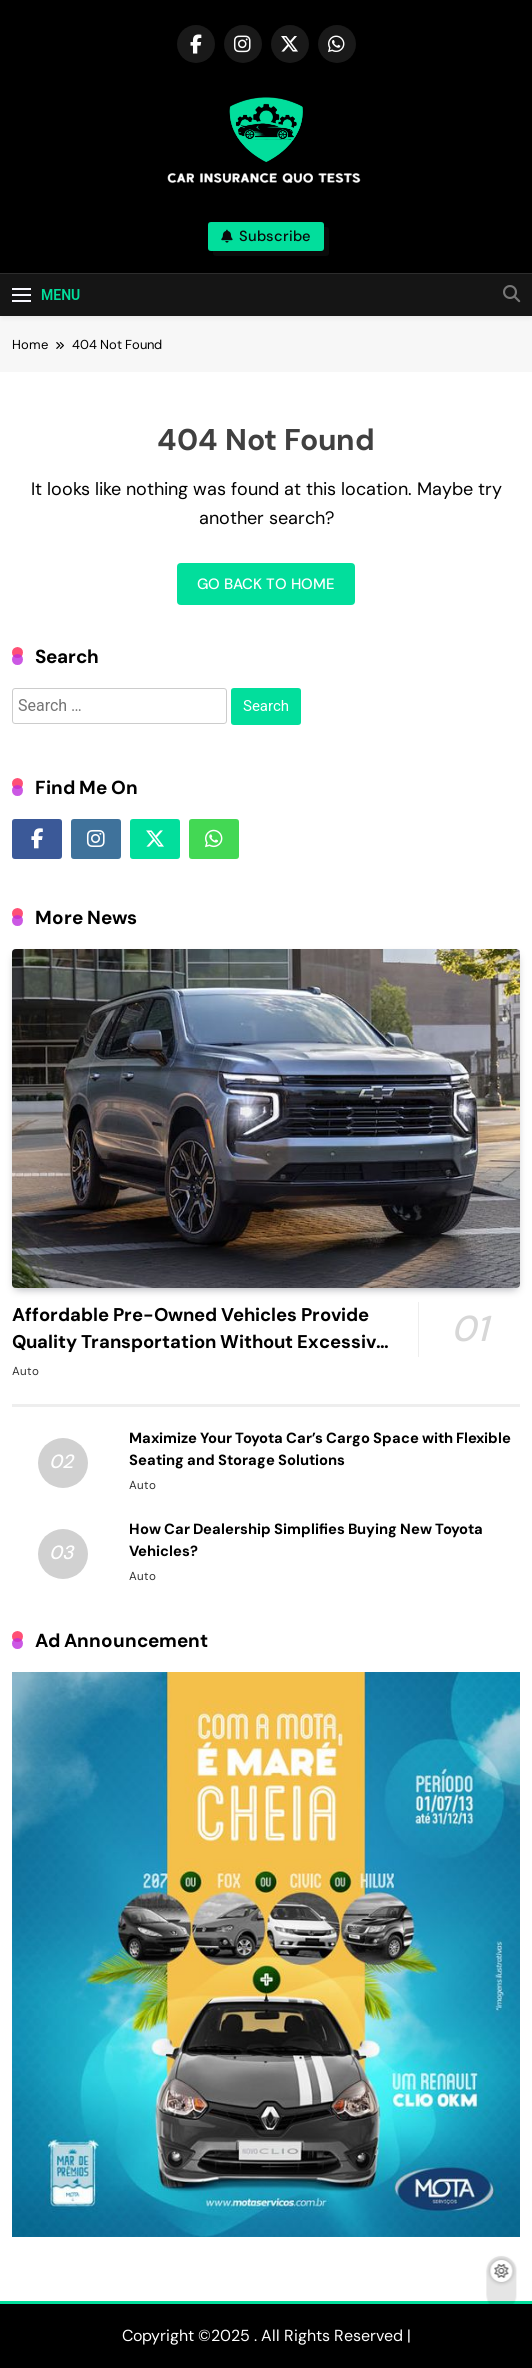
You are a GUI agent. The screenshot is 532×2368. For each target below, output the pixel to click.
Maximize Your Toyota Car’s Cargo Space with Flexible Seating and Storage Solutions (320, 1449)
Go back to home (266, 584)
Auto (25, 1371)
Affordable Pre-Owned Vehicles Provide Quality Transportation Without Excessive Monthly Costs (199, 1342)
